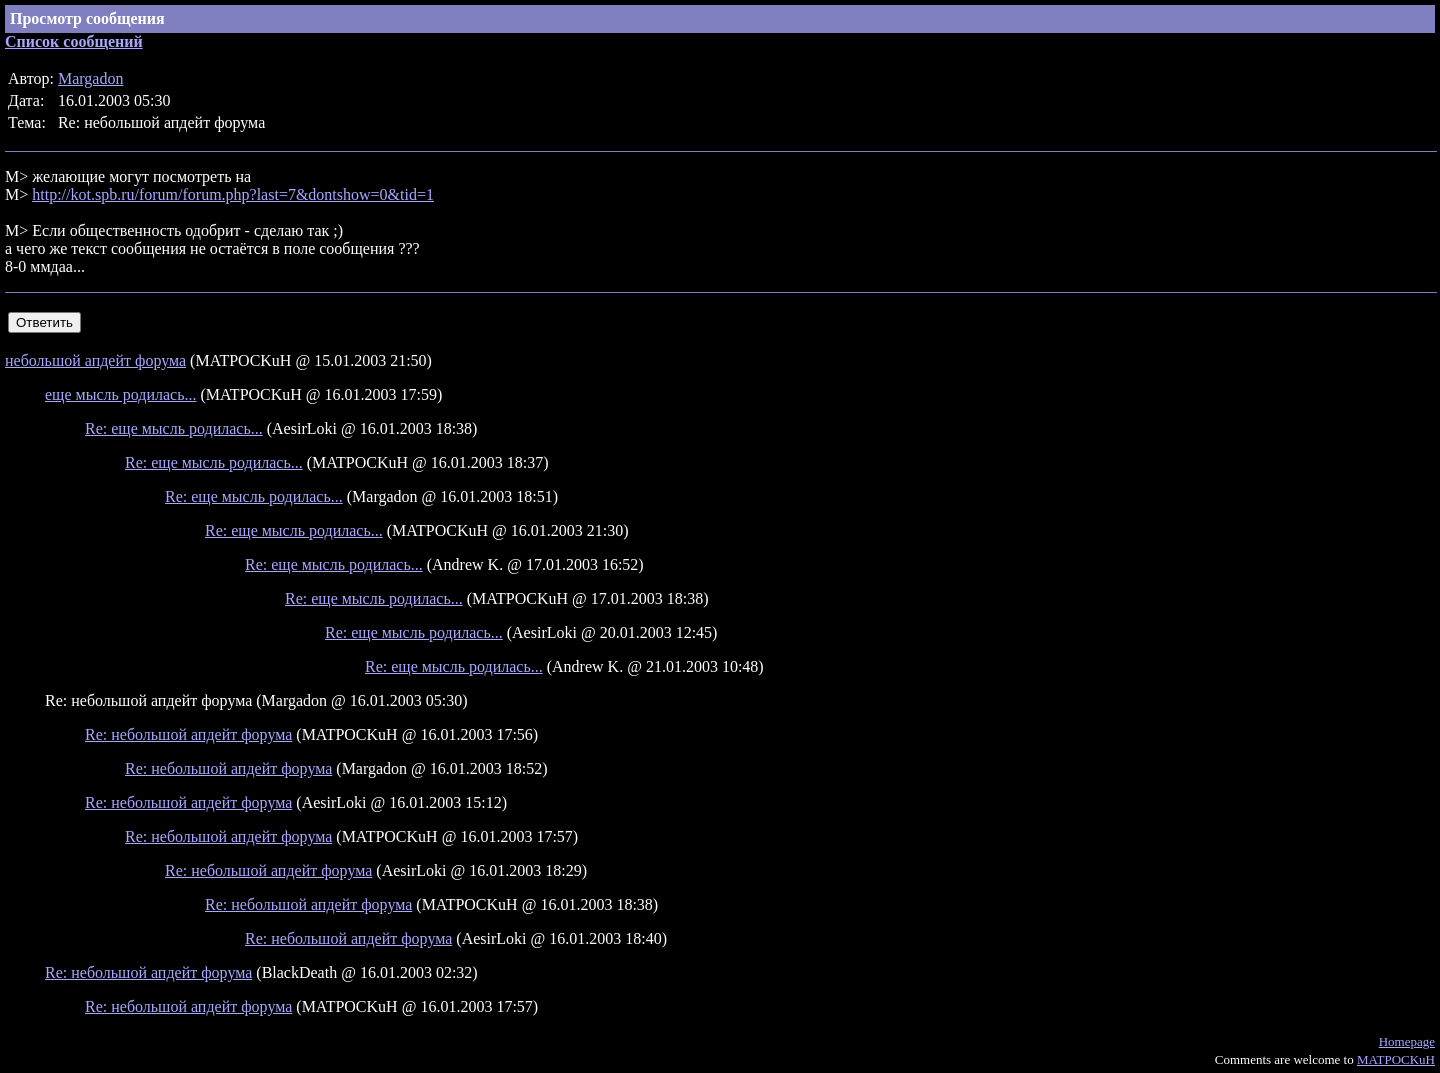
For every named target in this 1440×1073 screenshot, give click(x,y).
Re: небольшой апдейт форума (188, 734)
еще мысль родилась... (121, 394)
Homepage (1407, 1041)
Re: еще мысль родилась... (174, 428)
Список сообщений (74, 41)
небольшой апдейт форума (95, 360)
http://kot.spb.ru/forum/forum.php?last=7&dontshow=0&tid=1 (233, 194)
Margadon (90, 78)
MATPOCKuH (1396, 1059)
